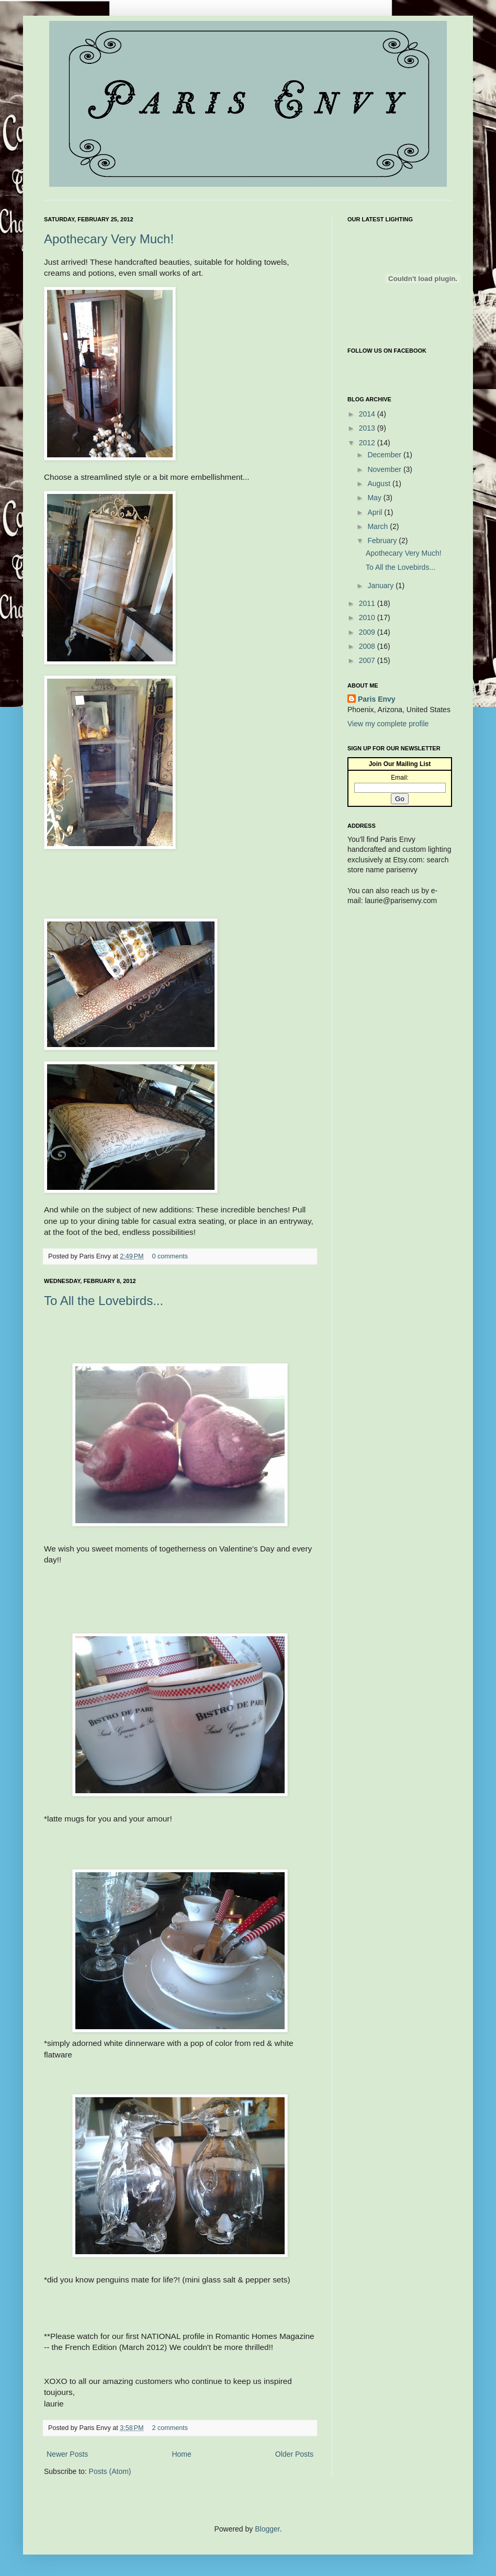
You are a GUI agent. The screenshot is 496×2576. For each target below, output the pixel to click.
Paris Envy (377, 699)
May (375, 497)
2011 (368, 603)
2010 (368, 617)
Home (181, 2454)
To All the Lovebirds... (103, 1300)
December (385, 455)
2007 (368, 660)
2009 (368, 632)
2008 (368, 646)
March (378, 526)
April (375, 512)
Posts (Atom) (110, 2471)
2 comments (170, 2428)
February (383, 540)
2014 (368, 414)
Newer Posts (67, 2454)
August (379, 483)
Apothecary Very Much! (109, 239)
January (381, 585)
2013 (368, 428)
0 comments (170, 1256)
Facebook (357, 369)
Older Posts (294, 2454)
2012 (368, 442)
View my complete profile (388, 723)
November (385, 469)
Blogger (267, 2529)
